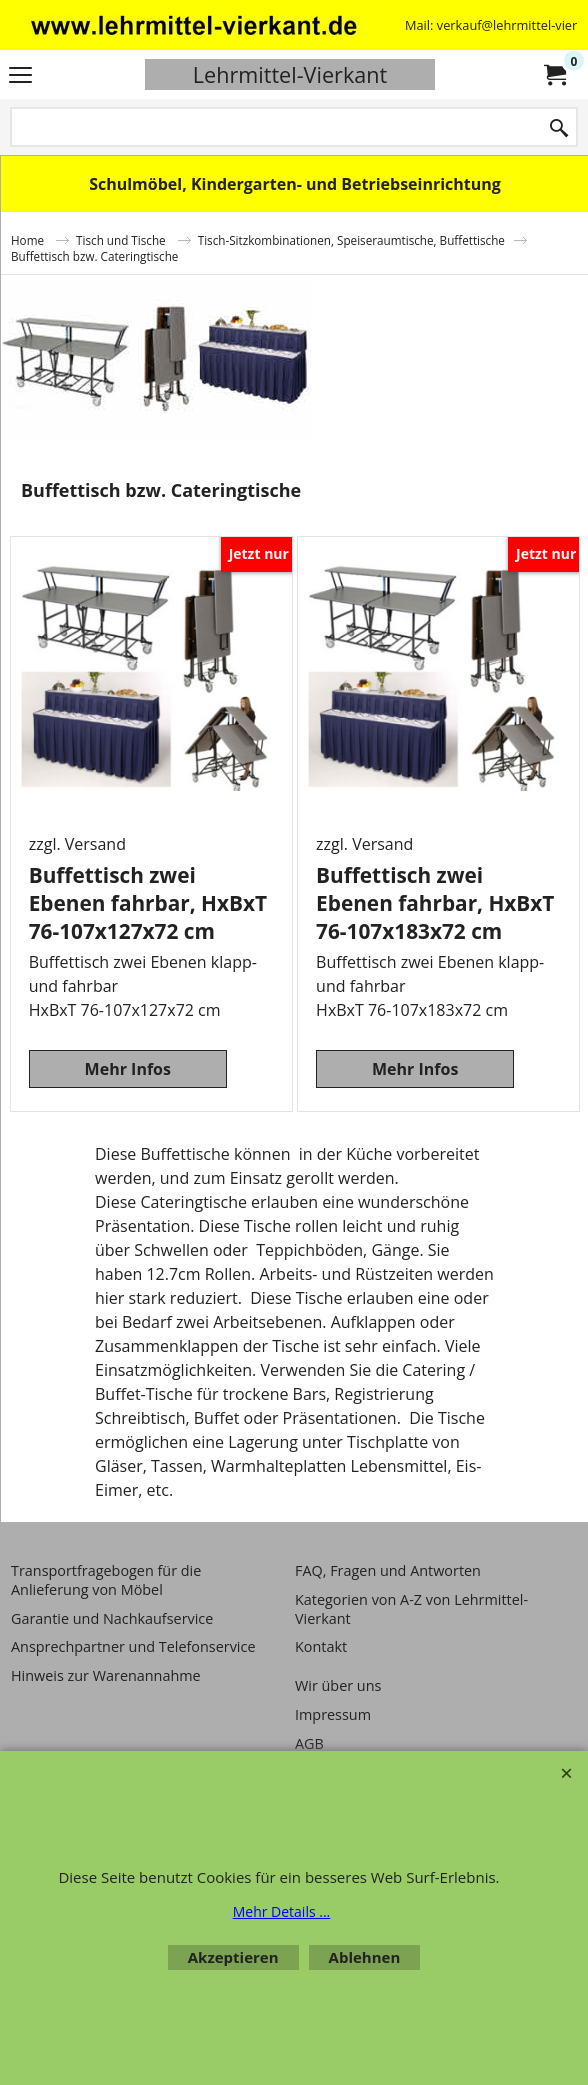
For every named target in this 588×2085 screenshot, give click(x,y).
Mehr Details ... (282, 1911)
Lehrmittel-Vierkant (290, 74)
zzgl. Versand (77, 844)
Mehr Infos (128, 1069)
